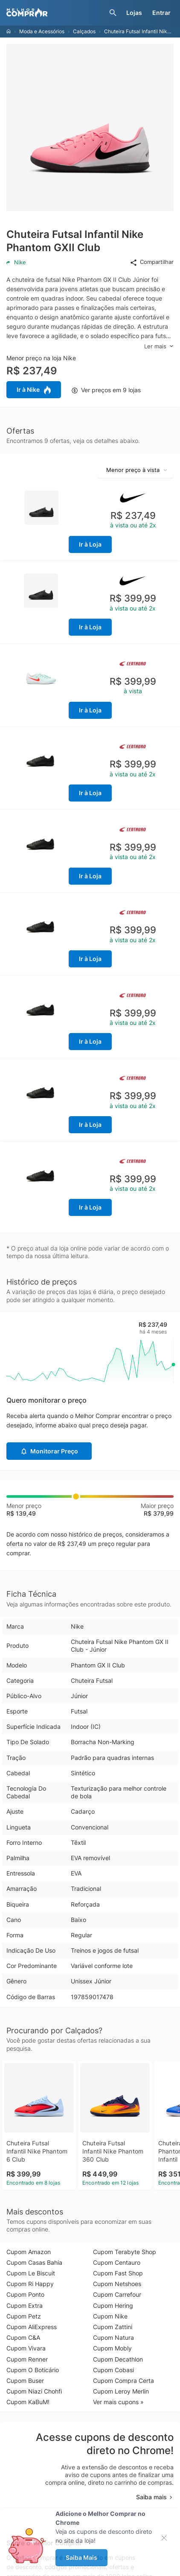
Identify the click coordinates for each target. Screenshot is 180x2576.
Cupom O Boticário (32, 2369)
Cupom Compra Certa (123, 2380)
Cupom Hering (113, 2305)
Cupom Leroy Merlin (121, 2391)
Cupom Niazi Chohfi (34, 2391)
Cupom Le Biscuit (30, 2273)
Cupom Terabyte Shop (124, 2251)
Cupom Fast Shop (118, 2273)
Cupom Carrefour (117, 2294)
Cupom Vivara (26, 2348)
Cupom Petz (23, 2316)
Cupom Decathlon (118, 2359)
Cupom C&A (23, 2337)
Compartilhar (152, 262)
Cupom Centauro (116, 2262)
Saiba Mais (81, 2557)
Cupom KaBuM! (27, 2401)
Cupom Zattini (112, 2326)
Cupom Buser (25, 2380)
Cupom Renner (27, 2359)
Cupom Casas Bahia (34, 2262)
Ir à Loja (90, 544)
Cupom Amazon (28, 2251)
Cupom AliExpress (31, 2326)
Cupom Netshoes (117, 2283)
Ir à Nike (34, 390)
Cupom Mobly (112, 2348)
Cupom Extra (24, 2305)
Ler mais (159, 346)
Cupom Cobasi (113, 2369)
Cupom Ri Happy (30, 2283)
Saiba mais (155, 2497)
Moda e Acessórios (41, 31)
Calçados (84, 31)
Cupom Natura (113, 2337)
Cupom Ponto (25, 2294)
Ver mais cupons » (118, 2401)
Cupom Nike (110, 2316)
